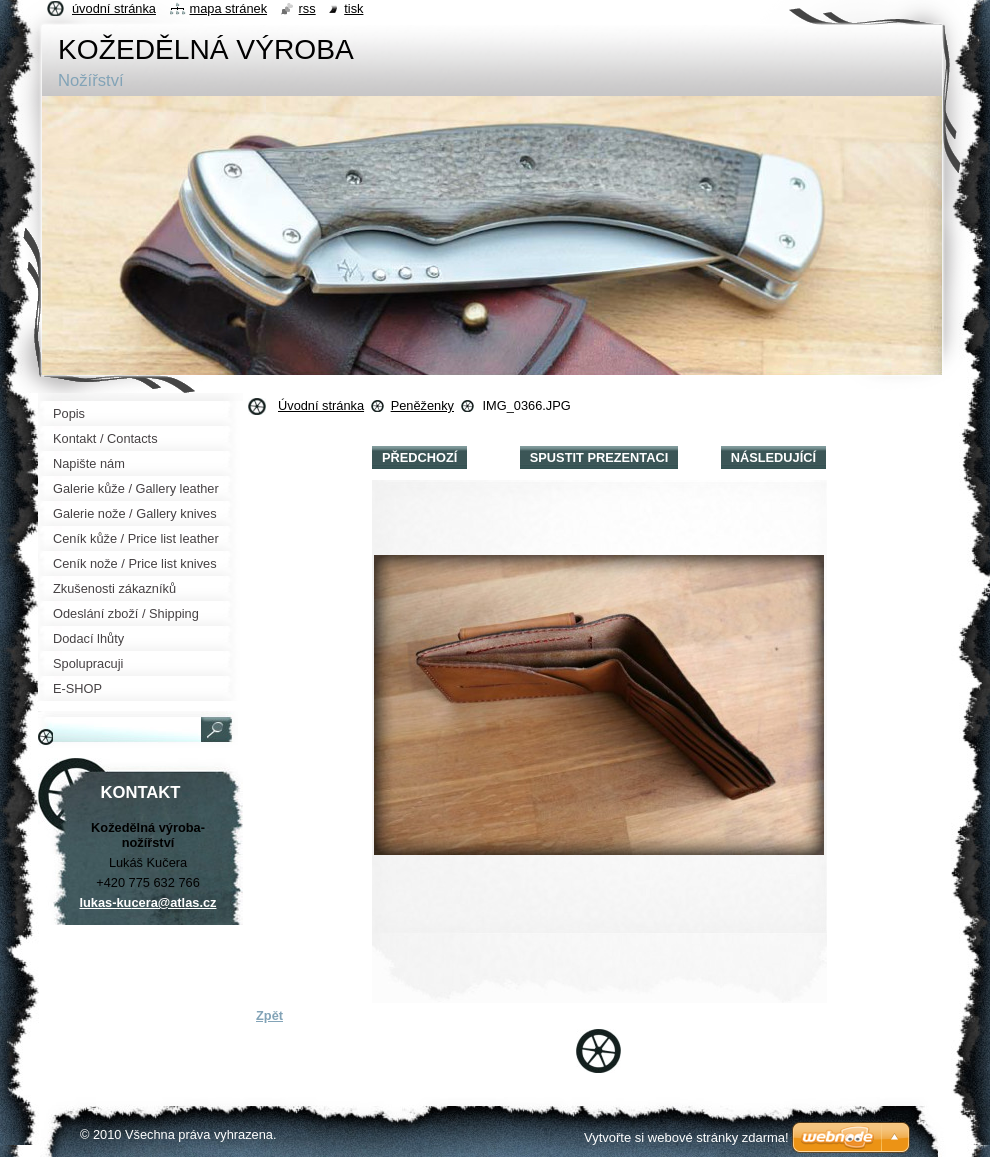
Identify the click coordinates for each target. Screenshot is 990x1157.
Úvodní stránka (321, 405)
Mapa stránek (229, 8)
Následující (773, 457)
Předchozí (419, 457)
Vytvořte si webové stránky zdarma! (686, 1137)
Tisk (353, 8)
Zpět (269, 1015)
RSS (307, 8)
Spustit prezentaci (599, 457)
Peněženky (422, 405)
